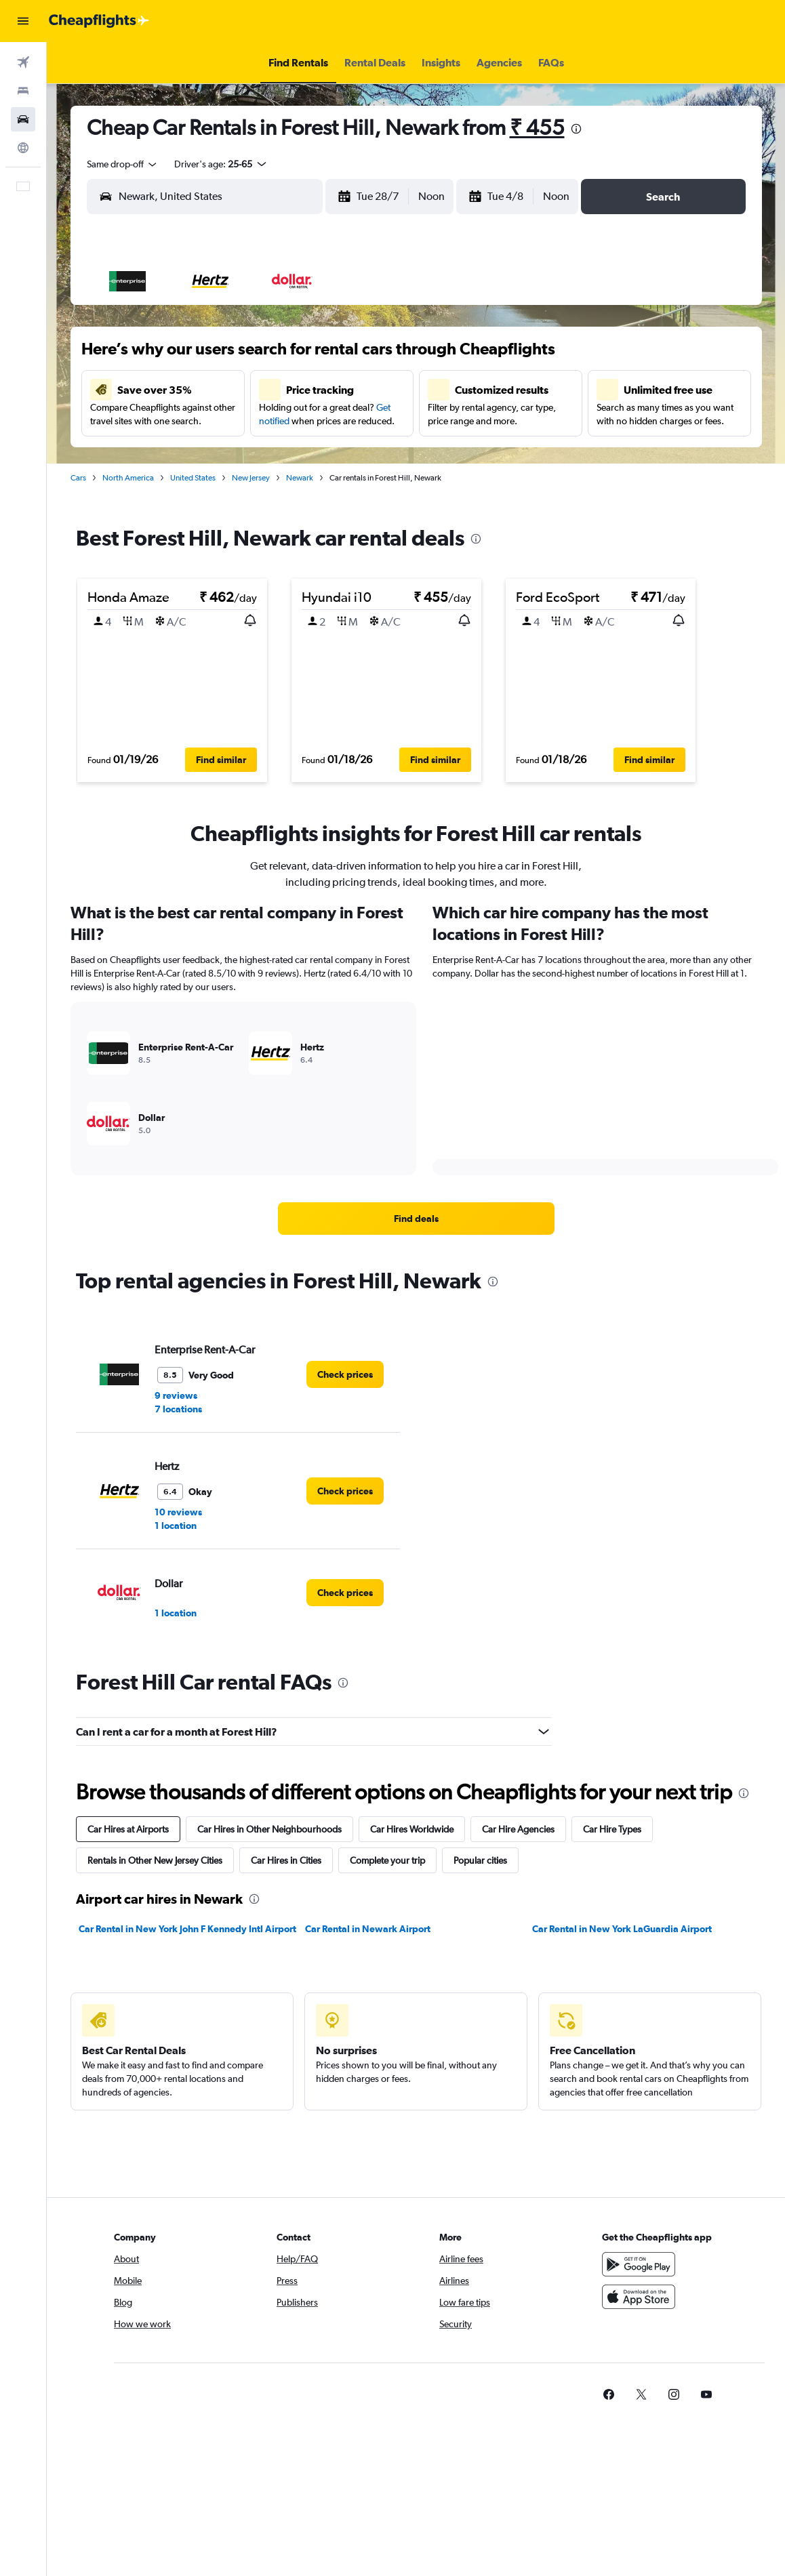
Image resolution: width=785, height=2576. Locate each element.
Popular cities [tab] (480, 1860)
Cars (78, 478)
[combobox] (123, 164)
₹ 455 (537, 127)
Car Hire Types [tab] (612, 1829)
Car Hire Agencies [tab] (518, 1829)
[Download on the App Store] (638, 2297)
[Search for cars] (23, 119)
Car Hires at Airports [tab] (128, 1829)
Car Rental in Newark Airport (367, 1928)
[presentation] (576, 129)
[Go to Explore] (23, 147)
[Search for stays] (23, 90)
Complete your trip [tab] (387, 1860)
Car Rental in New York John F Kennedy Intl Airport (187, 1928)
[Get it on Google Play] (638, 2264)
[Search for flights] (23, 62)
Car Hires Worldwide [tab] (412, 1829)
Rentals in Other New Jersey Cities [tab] (154, 1860)
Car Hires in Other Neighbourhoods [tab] (269, 1829)
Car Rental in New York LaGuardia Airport (622, 1928)
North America (128, 478)
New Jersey (251, 478)
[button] (23, 21)
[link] (416, 1218)
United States (193, 478)
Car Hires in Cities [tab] (286, 1860)
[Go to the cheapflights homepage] (99, 21)
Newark (299, 478)
